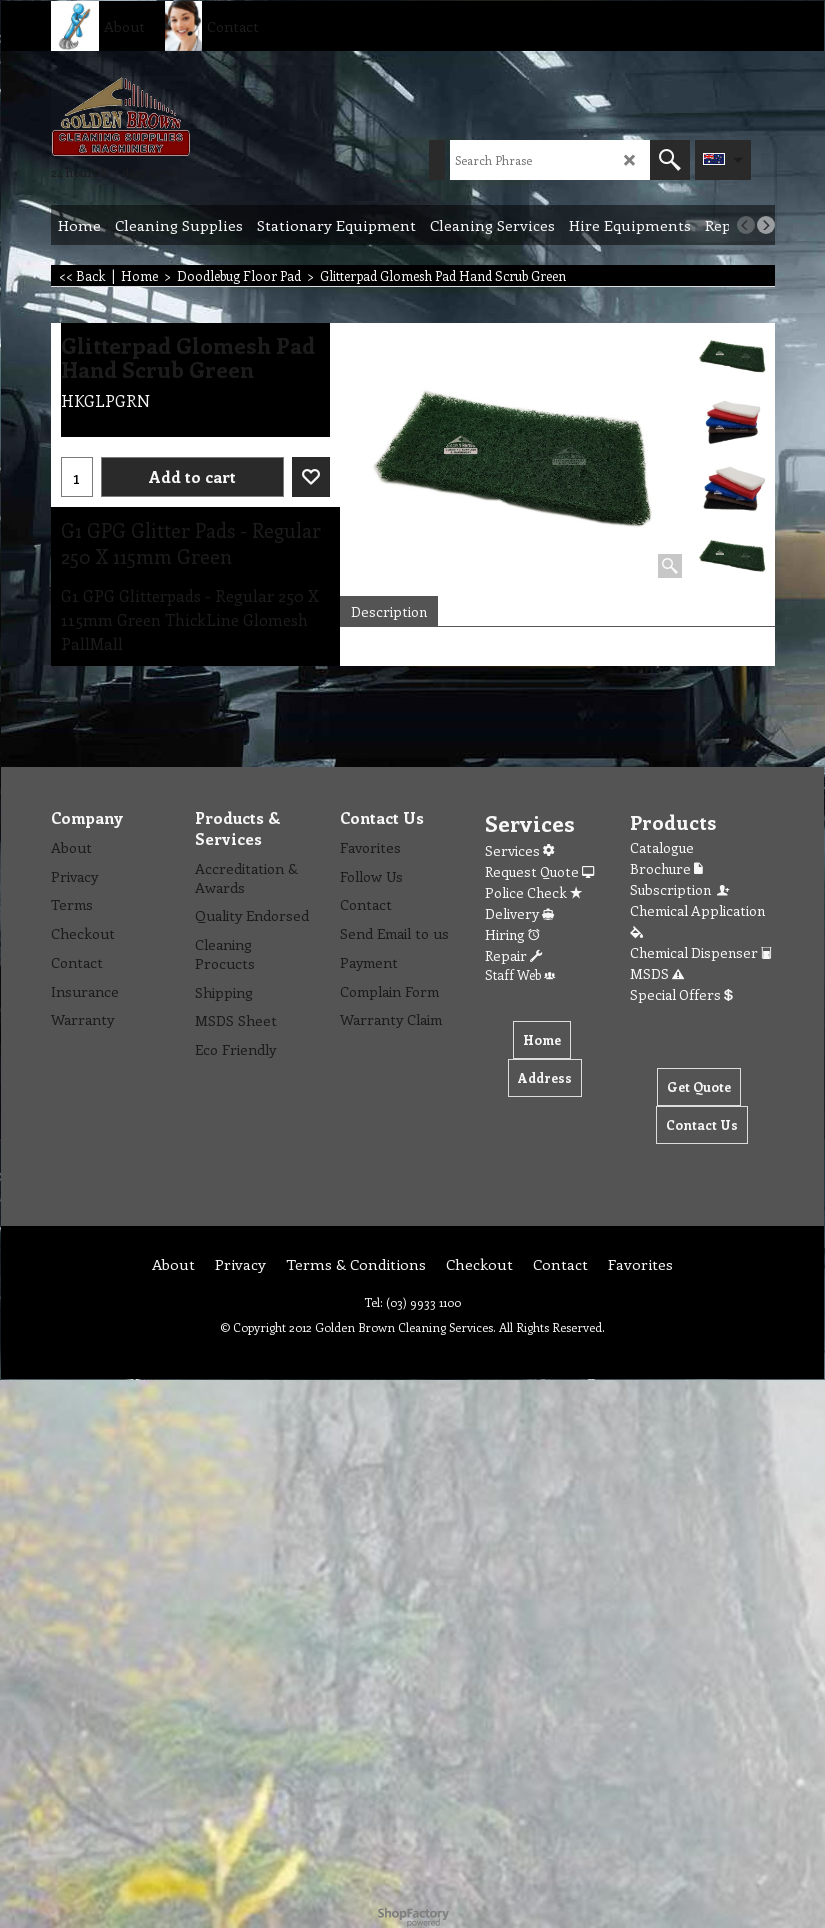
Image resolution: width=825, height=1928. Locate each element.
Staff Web (520, 974)
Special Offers (681, 994)
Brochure (666, 868)
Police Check (533, 892)
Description (389, 611)
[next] (766, 225)
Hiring (512, 934)
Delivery (519, 913)
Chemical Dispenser (701, 952)
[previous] (746, 225)
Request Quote (539, 871)
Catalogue (662, 847)
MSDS (657, 973)
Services (519, 850)
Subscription (681, 889)
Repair (513, 955)
